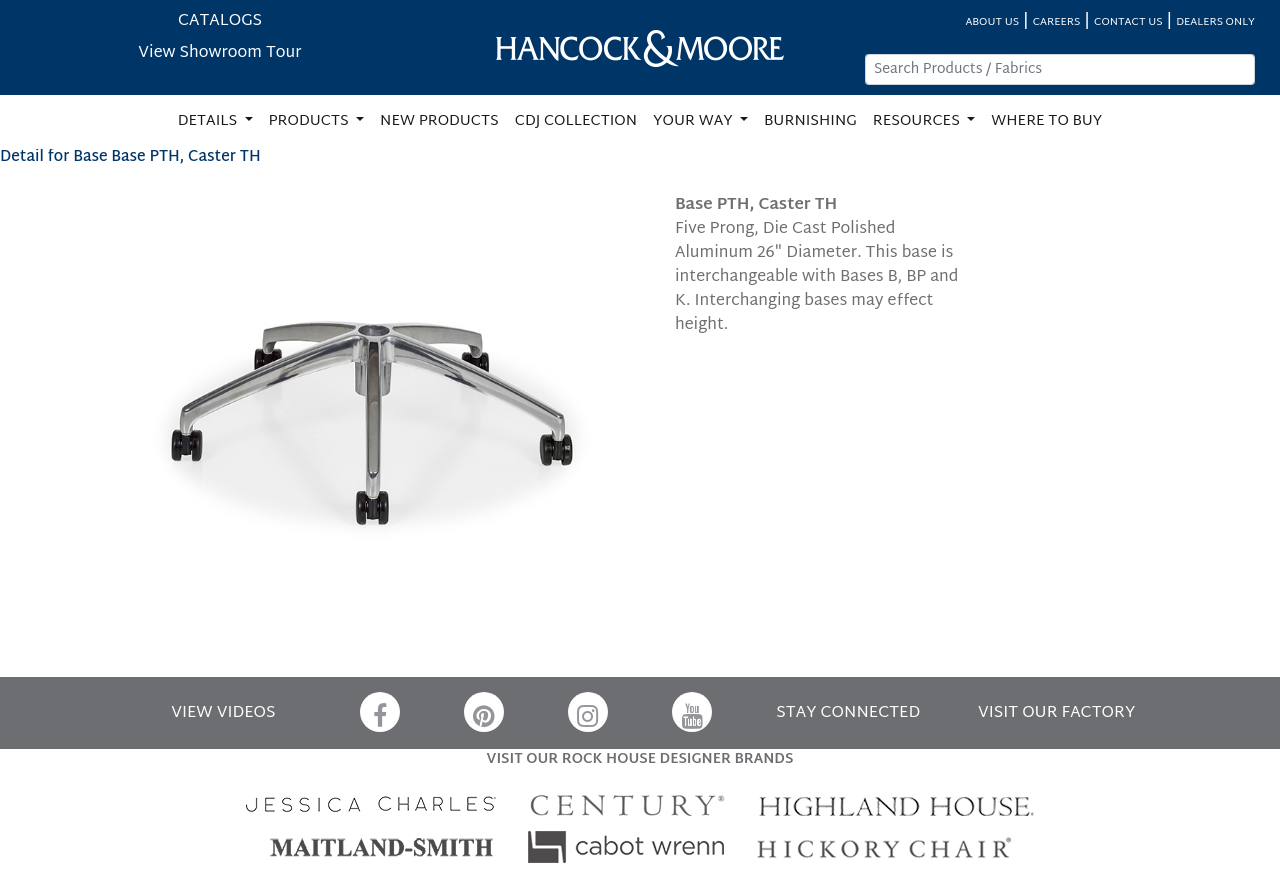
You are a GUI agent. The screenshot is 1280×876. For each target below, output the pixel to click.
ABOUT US (992, 22)
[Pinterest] (484, 712)
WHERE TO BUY (1046, 121)
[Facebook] (380, 712)
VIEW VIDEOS (223, 713)
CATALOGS (220, 21)
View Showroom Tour (219, 53)
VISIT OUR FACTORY (1056, 713)
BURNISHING (810, 121)
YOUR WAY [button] (694, 121)
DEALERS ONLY (1215, 22)
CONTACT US (1128, 22)
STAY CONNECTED (848, 713)
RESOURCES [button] (918, 121)
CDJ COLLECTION (576, 121)
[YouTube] (692, 712)
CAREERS (1057, 22)
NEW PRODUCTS (439, 121)
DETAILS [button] (209, 121)
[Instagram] (588, 712)
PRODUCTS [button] (311, 121)
